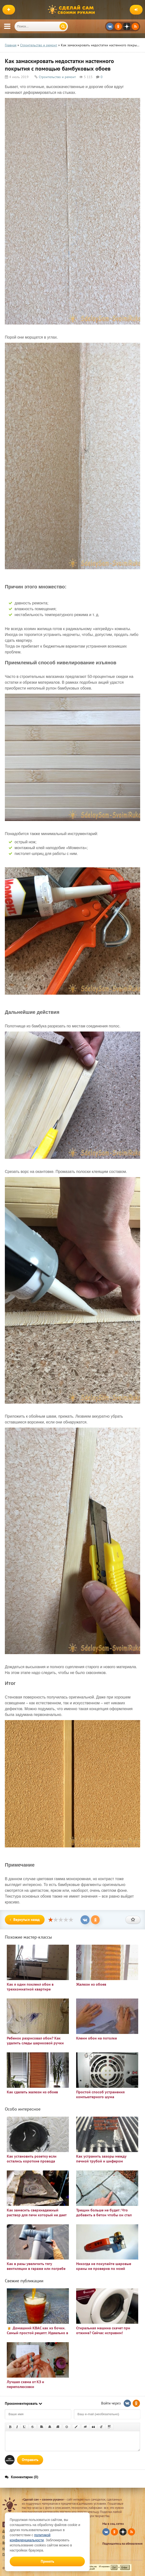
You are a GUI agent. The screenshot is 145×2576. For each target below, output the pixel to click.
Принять (47, 2561)
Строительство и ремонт (57, 77)
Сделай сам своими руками (72, 9)
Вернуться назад (25, 1919)
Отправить (30, 2459)
